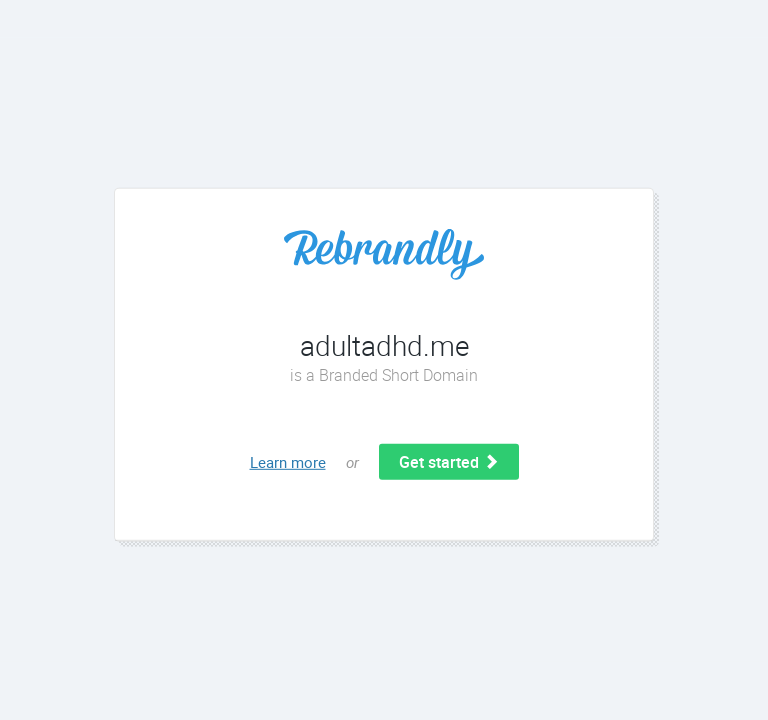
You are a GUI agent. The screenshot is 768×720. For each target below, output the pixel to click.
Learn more (288, 462)
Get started (449, 462)
